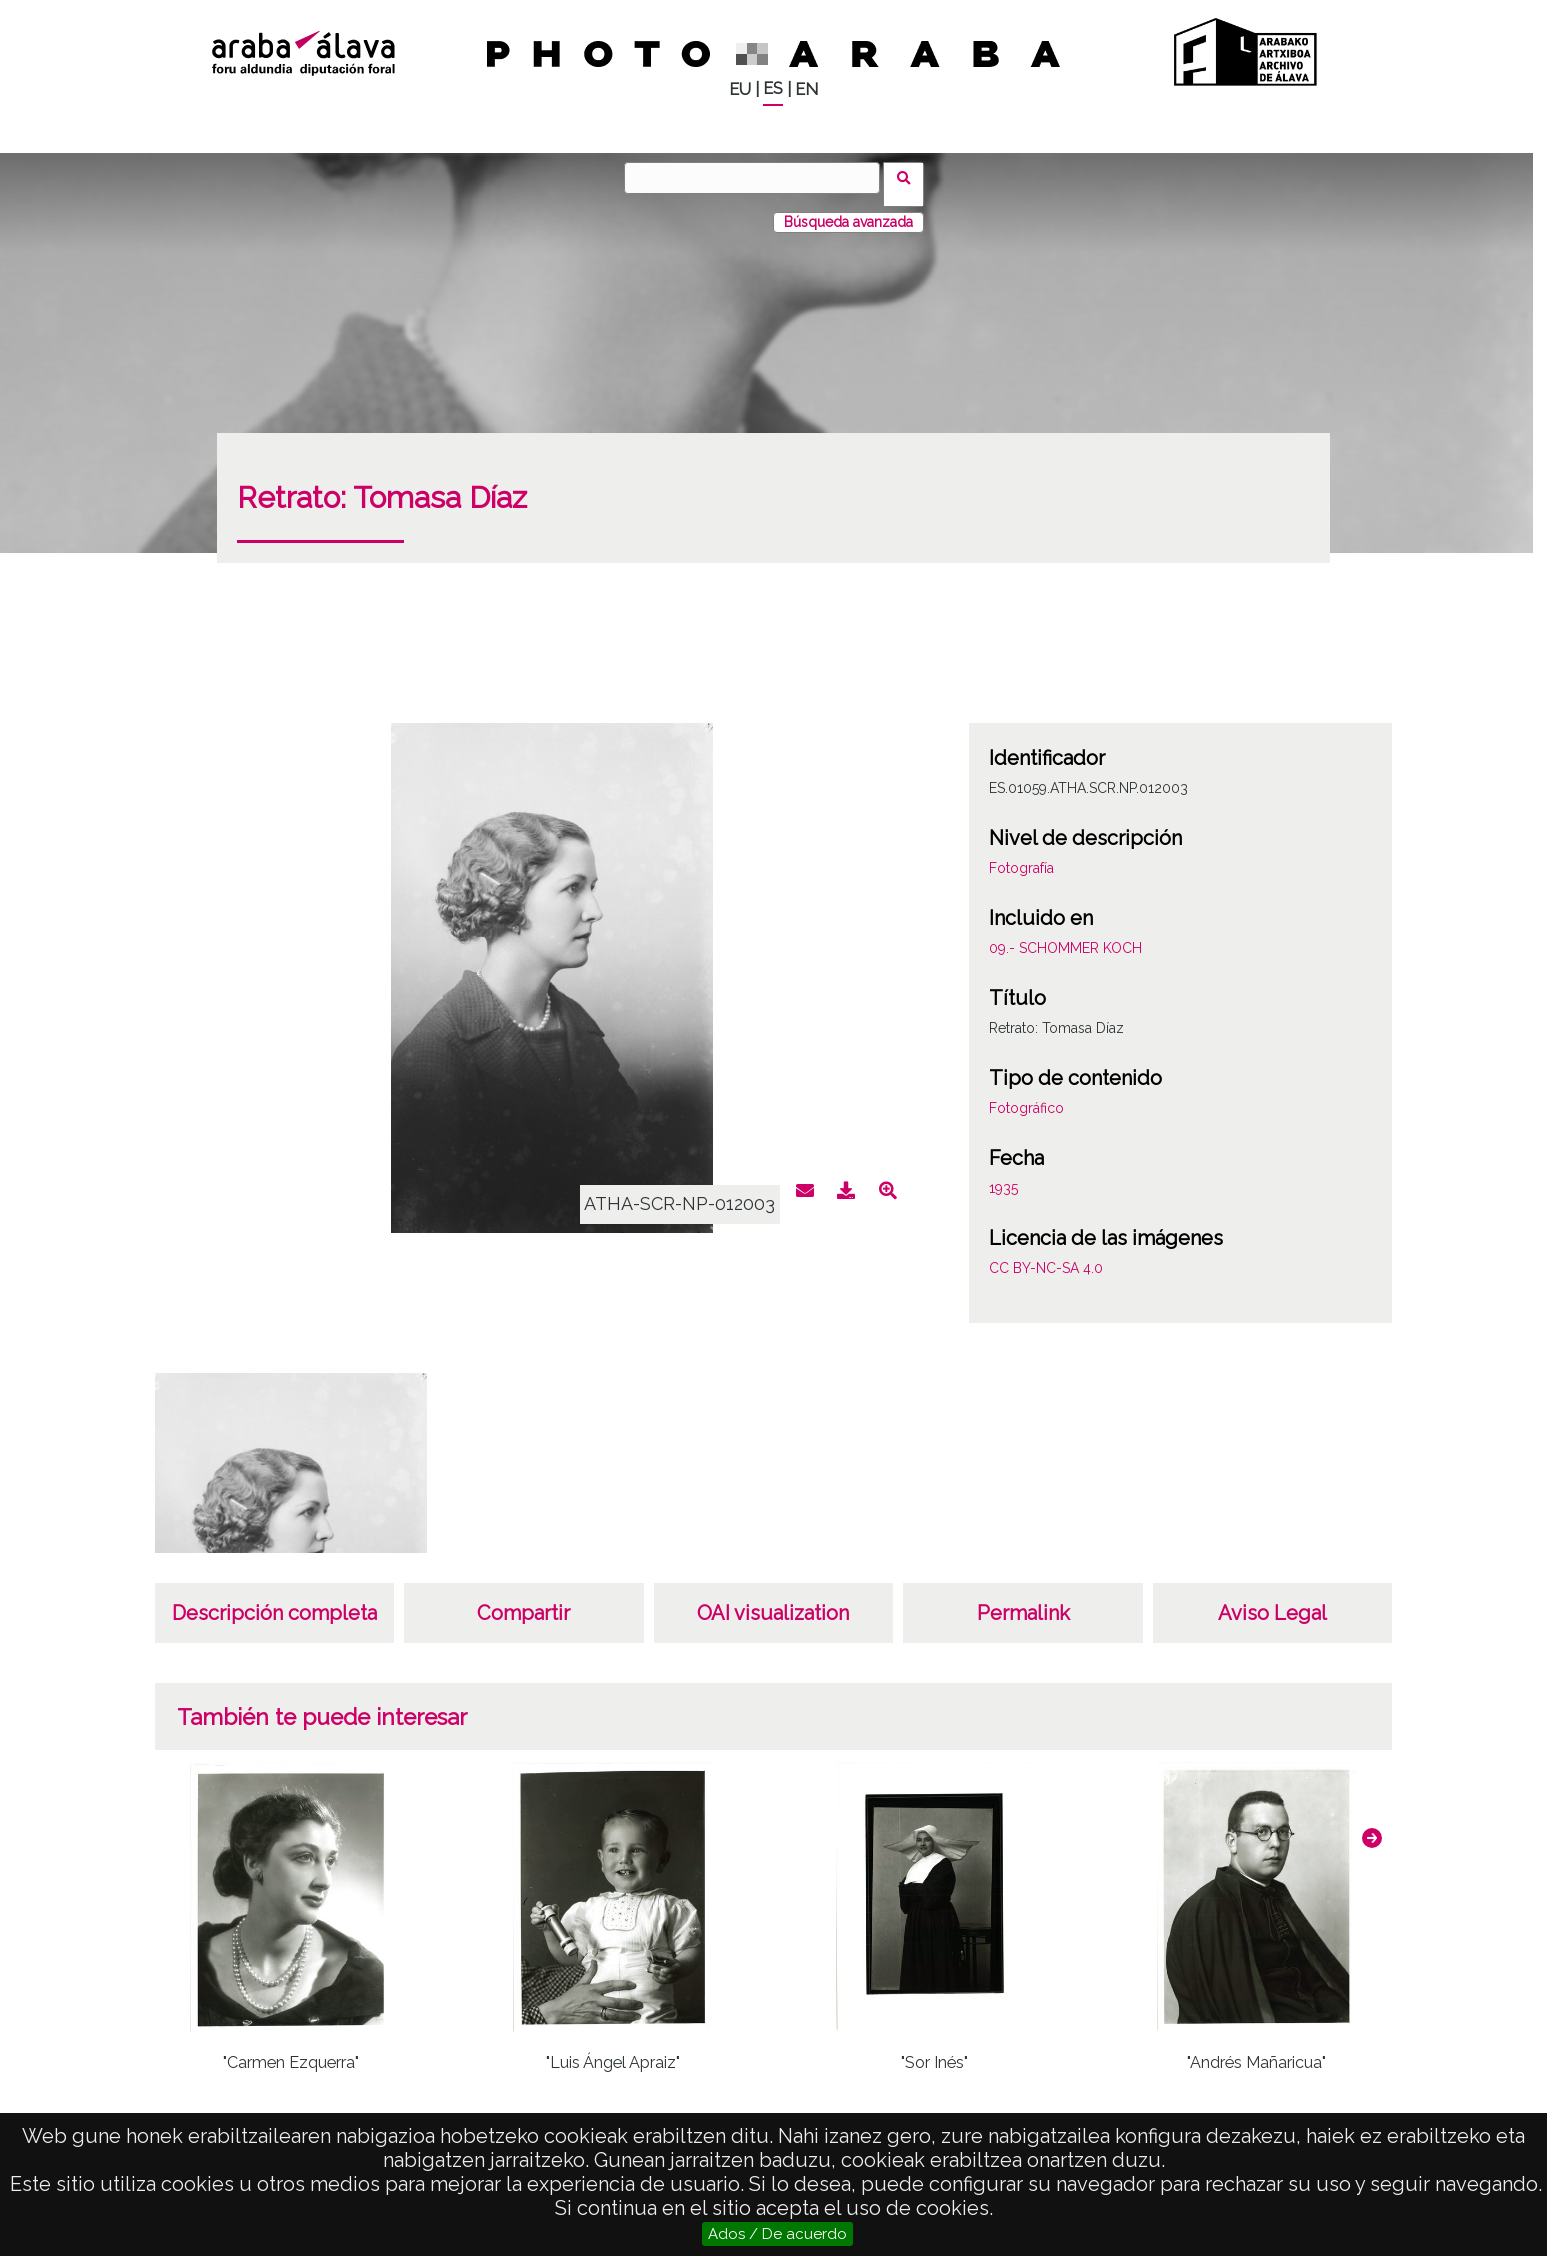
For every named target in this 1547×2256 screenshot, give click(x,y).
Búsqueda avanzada (848, 209)
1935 (1003, 1175)
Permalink (1023, 1600)
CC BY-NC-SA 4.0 (1046, 1255)
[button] (1372, 1825)
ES (773, 88)
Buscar (910, 177)
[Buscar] (759, 178)
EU (740, 89)
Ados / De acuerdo (777, 2234)
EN (806, 89)
